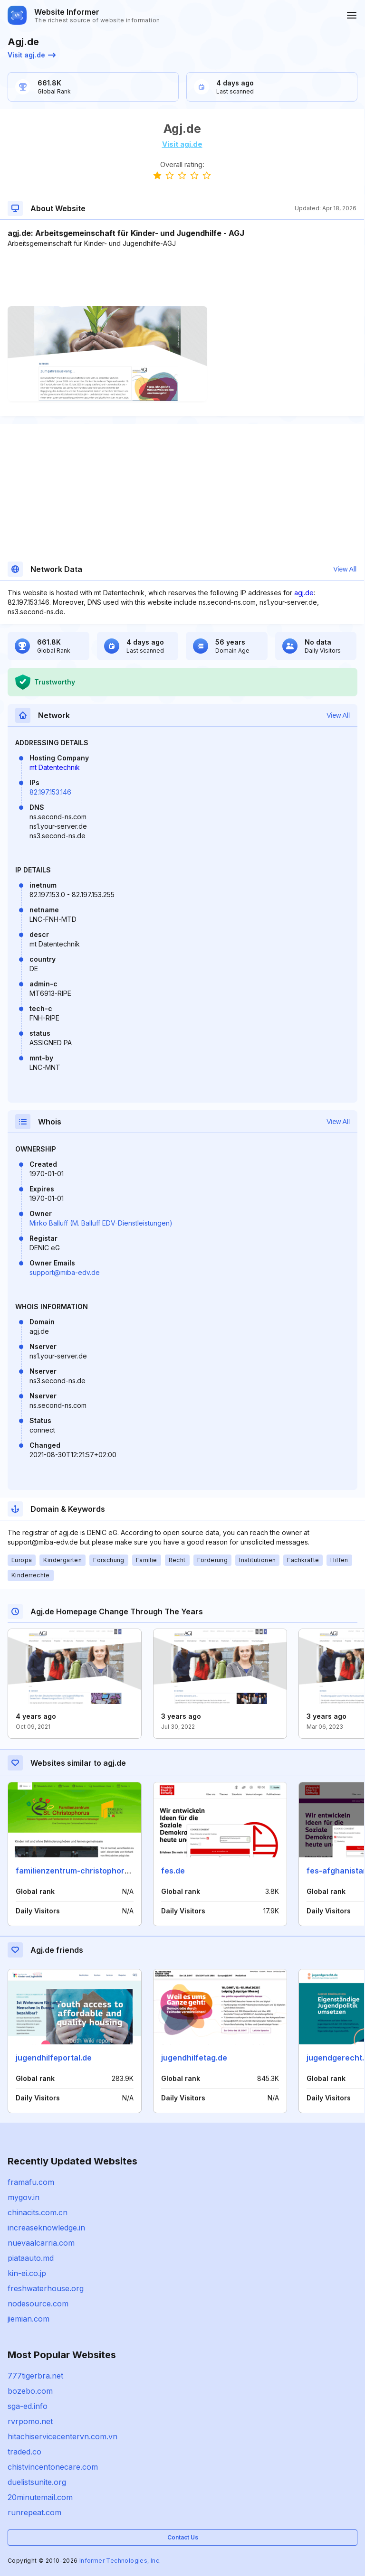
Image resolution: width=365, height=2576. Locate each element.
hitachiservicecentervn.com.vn (62, 2436)
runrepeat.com (34, 2512)
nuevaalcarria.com (41, 2243)
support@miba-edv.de (64, 1272)
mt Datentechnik (54, 767)
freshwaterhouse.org (46, 2288)
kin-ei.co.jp (27, 2273)
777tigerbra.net (35, 2375)
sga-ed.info (28, 2406)
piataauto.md (31, 2258)
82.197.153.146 (50, 792)
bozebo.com (30, 2391)
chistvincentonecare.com (53, 2467)
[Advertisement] (182, 277)
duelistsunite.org (37, 2482)
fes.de (173, 1870)
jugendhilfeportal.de (54, 2057)
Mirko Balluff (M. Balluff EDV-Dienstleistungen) (101, 1223)
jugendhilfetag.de (194, 2057)
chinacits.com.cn (37, 2212)
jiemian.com (28, 2318)
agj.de (304, 593)
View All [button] (344, 569)
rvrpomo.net (30, 2421)
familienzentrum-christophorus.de (80, 1870)
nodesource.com (38, 2303)
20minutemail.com (40, 2497)
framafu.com (31, 2182)
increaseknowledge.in (46, 2227)
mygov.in (23, 2197)
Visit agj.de (32, 55)
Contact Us (182, 2537)
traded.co (24, 2451)
